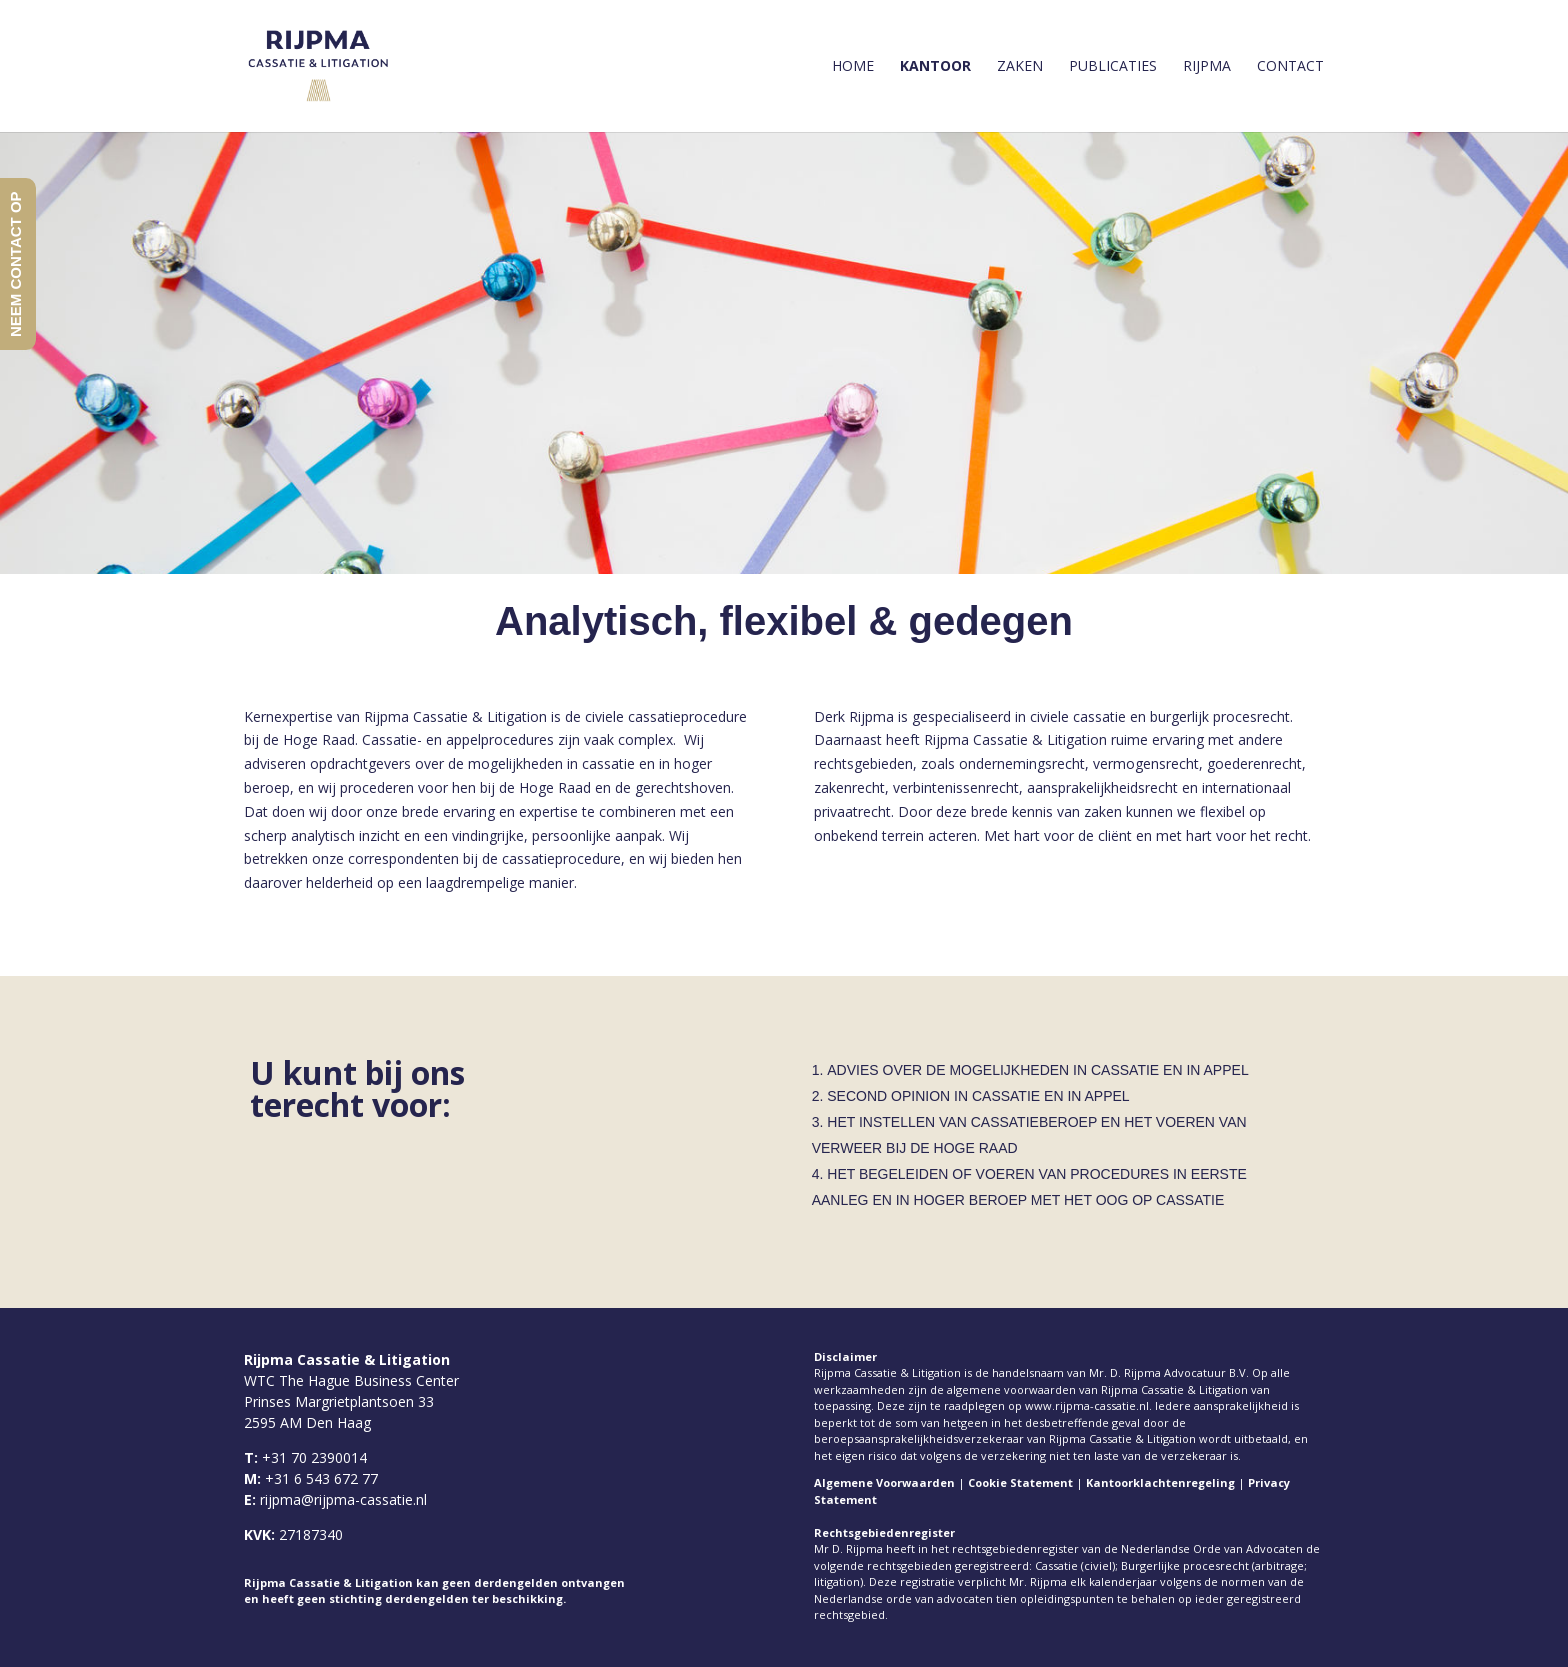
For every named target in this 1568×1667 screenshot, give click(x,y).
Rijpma (1207, 67)
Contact (1290, 67)
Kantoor (935, 67)
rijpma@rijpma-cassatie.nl (343, 1499)
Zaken (1020, 67)
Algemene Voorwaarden (884, 1482)
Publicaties (1113, 67)
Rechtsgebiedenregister (884, 1532)
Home (853, 67)
